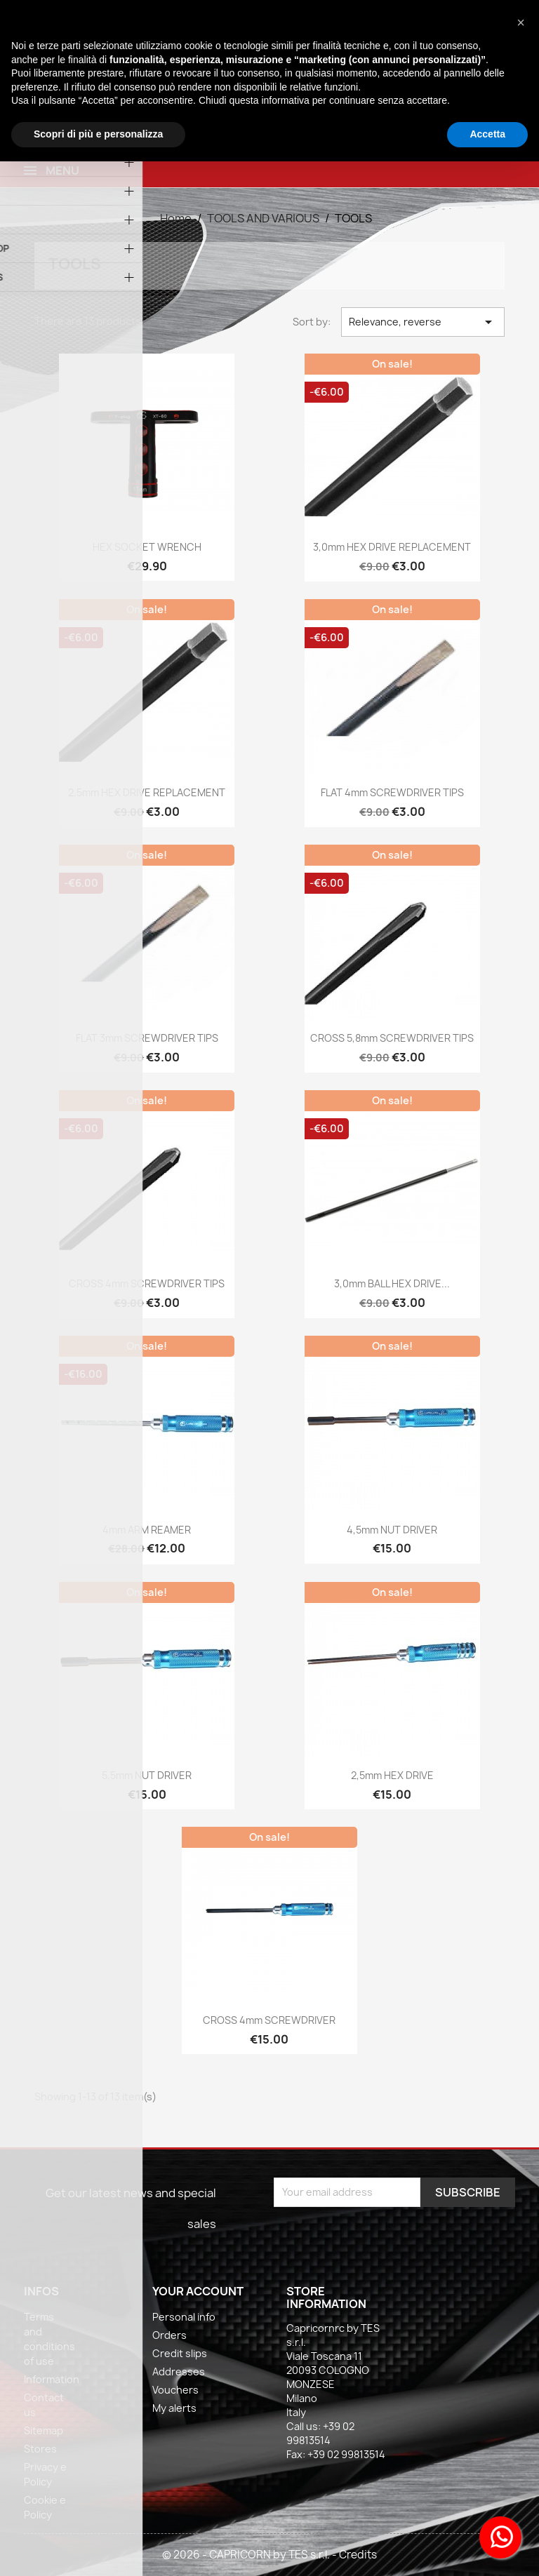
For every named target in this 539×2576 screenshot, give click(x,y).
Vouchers (175, 2389)
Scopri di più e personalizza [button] (98, 134)
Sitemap (43, 2430)
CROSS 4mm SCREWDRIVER (269, 2020)
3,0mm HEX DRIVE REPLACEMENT (392, 547)
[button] (521, 22)
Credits (358, 2554)
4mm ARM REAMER (146, 1529)
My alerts (174, 2408)
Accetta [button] (487, 134)
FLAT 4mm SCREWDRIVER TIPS (392, 792)
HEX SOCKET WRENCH (147, 547)
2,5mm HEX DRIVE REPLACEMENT (146, 792)
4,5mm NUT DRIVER (392, 1529)
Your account (198, 2291)
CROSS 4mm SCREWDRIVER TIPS (147, 1283)
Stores (40, 2448)
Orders (169, 2335)
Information (51, 2379)
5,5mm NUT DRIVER (147, 1775)
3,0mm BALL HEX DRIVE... (392, 1283)
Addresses (178, 2371)
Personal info (183, 2316)
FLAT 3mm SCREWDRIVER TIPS (147, 1038)
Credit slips (179, 2353)
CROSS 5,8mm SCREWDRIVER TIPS (392, 1038)
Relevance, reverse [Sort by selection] (422, 322)
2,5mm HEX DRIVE (392, 1775)
